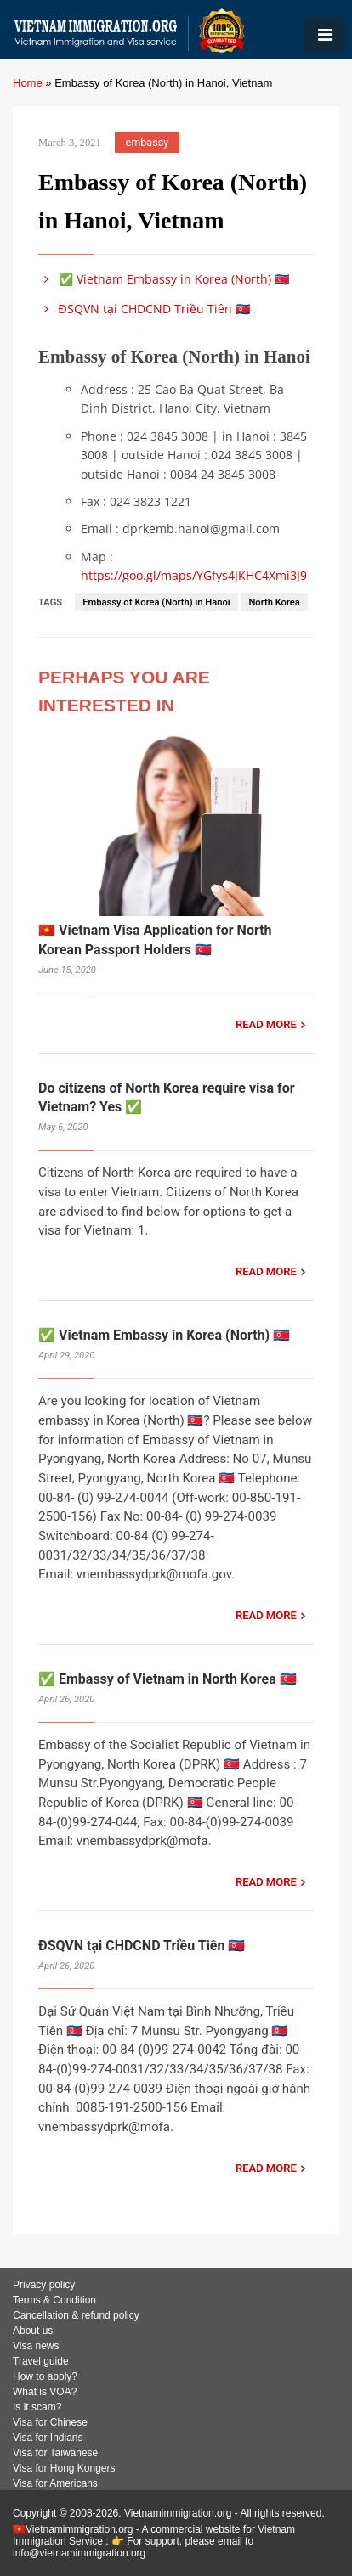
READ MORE (266, 1024)
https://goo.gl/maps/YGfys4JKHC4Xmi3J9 (194, 575)
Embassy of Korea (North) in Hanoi (156, 602)
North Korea (273, 602)
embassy (147, 142)
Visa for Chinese (50, 2422)
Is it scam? (37, 2407)
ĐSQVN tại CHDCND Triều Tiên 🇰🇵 (144, 309)
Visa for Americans (55, 2483)
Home (28, 82)
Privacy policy (44, 2285)
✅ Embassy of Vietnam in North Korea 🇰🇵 (167, 1679)
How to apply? (45, 2376)
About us (33, 2331)
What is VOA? (45, 2392)
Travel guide (41, 2361)
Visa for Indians (48, 2438)
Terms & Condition (54, 2300)
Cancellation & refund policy (76, 2315)
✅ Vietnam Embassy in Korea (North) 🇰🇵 (163, 279)
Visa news (36, 2346)
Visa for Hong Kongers (64, 2468)
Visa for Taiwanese (55, 2453)
